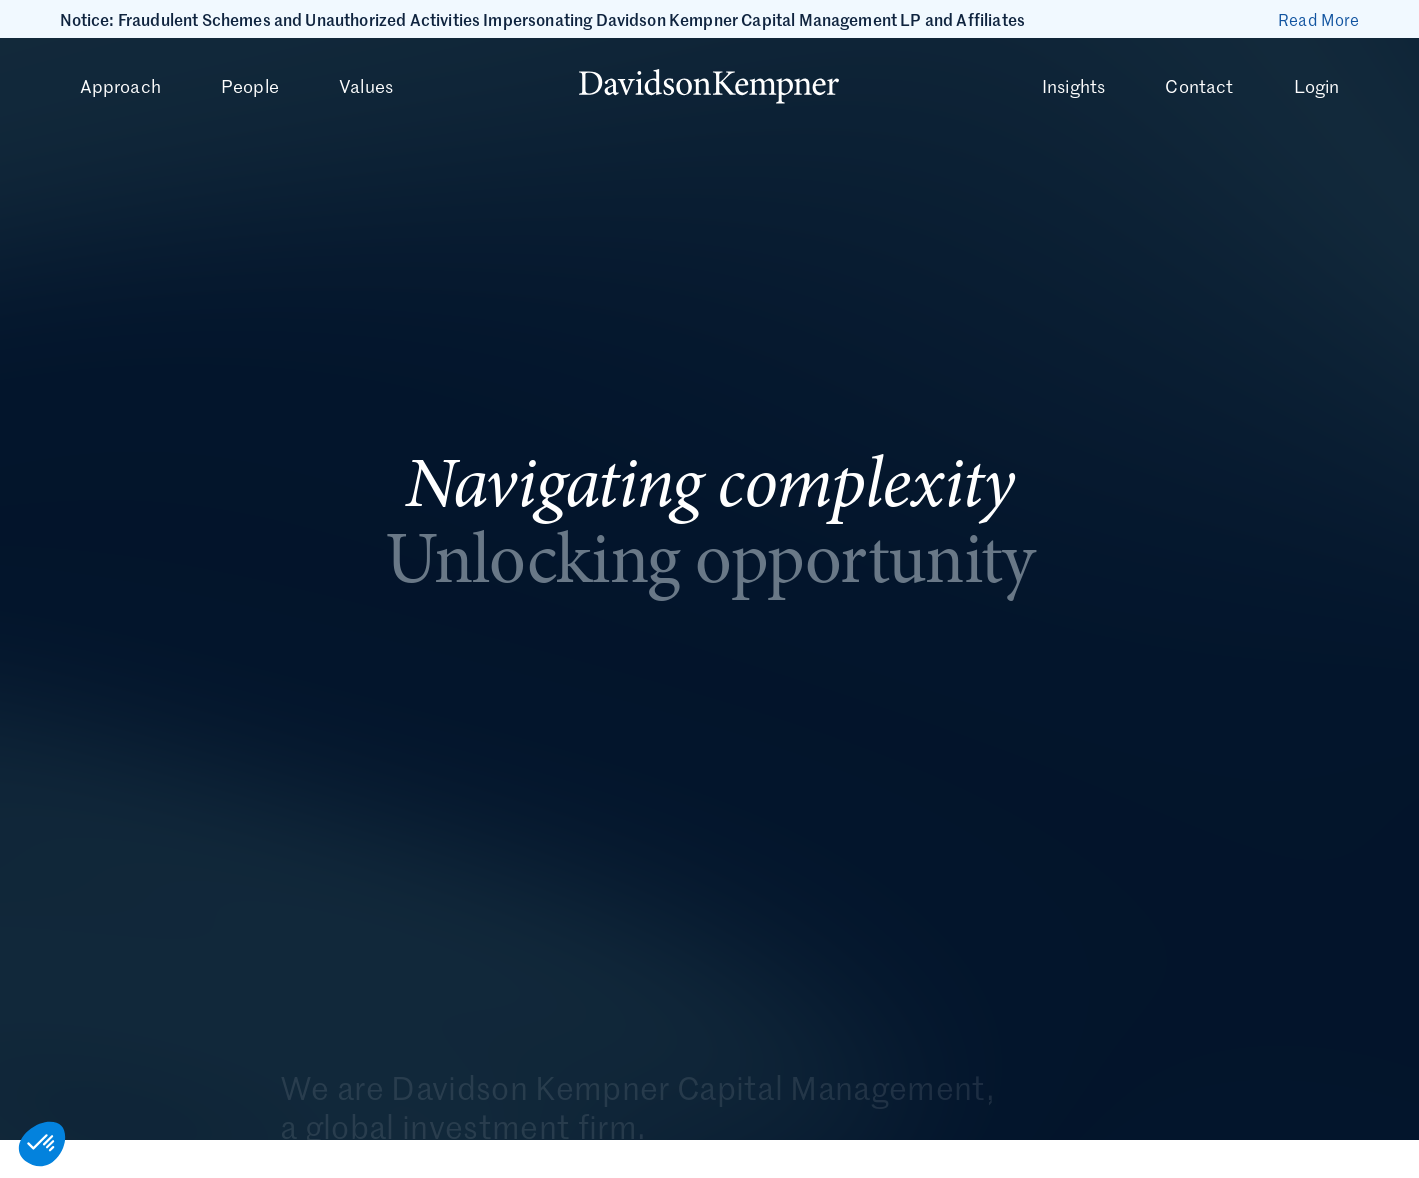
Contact (1199, 86)
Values (366, 86)
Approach (120, 86)
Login (1317, 86)
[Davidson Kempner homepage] (709, 86)
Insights (1073, 86)
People (250, 86)
